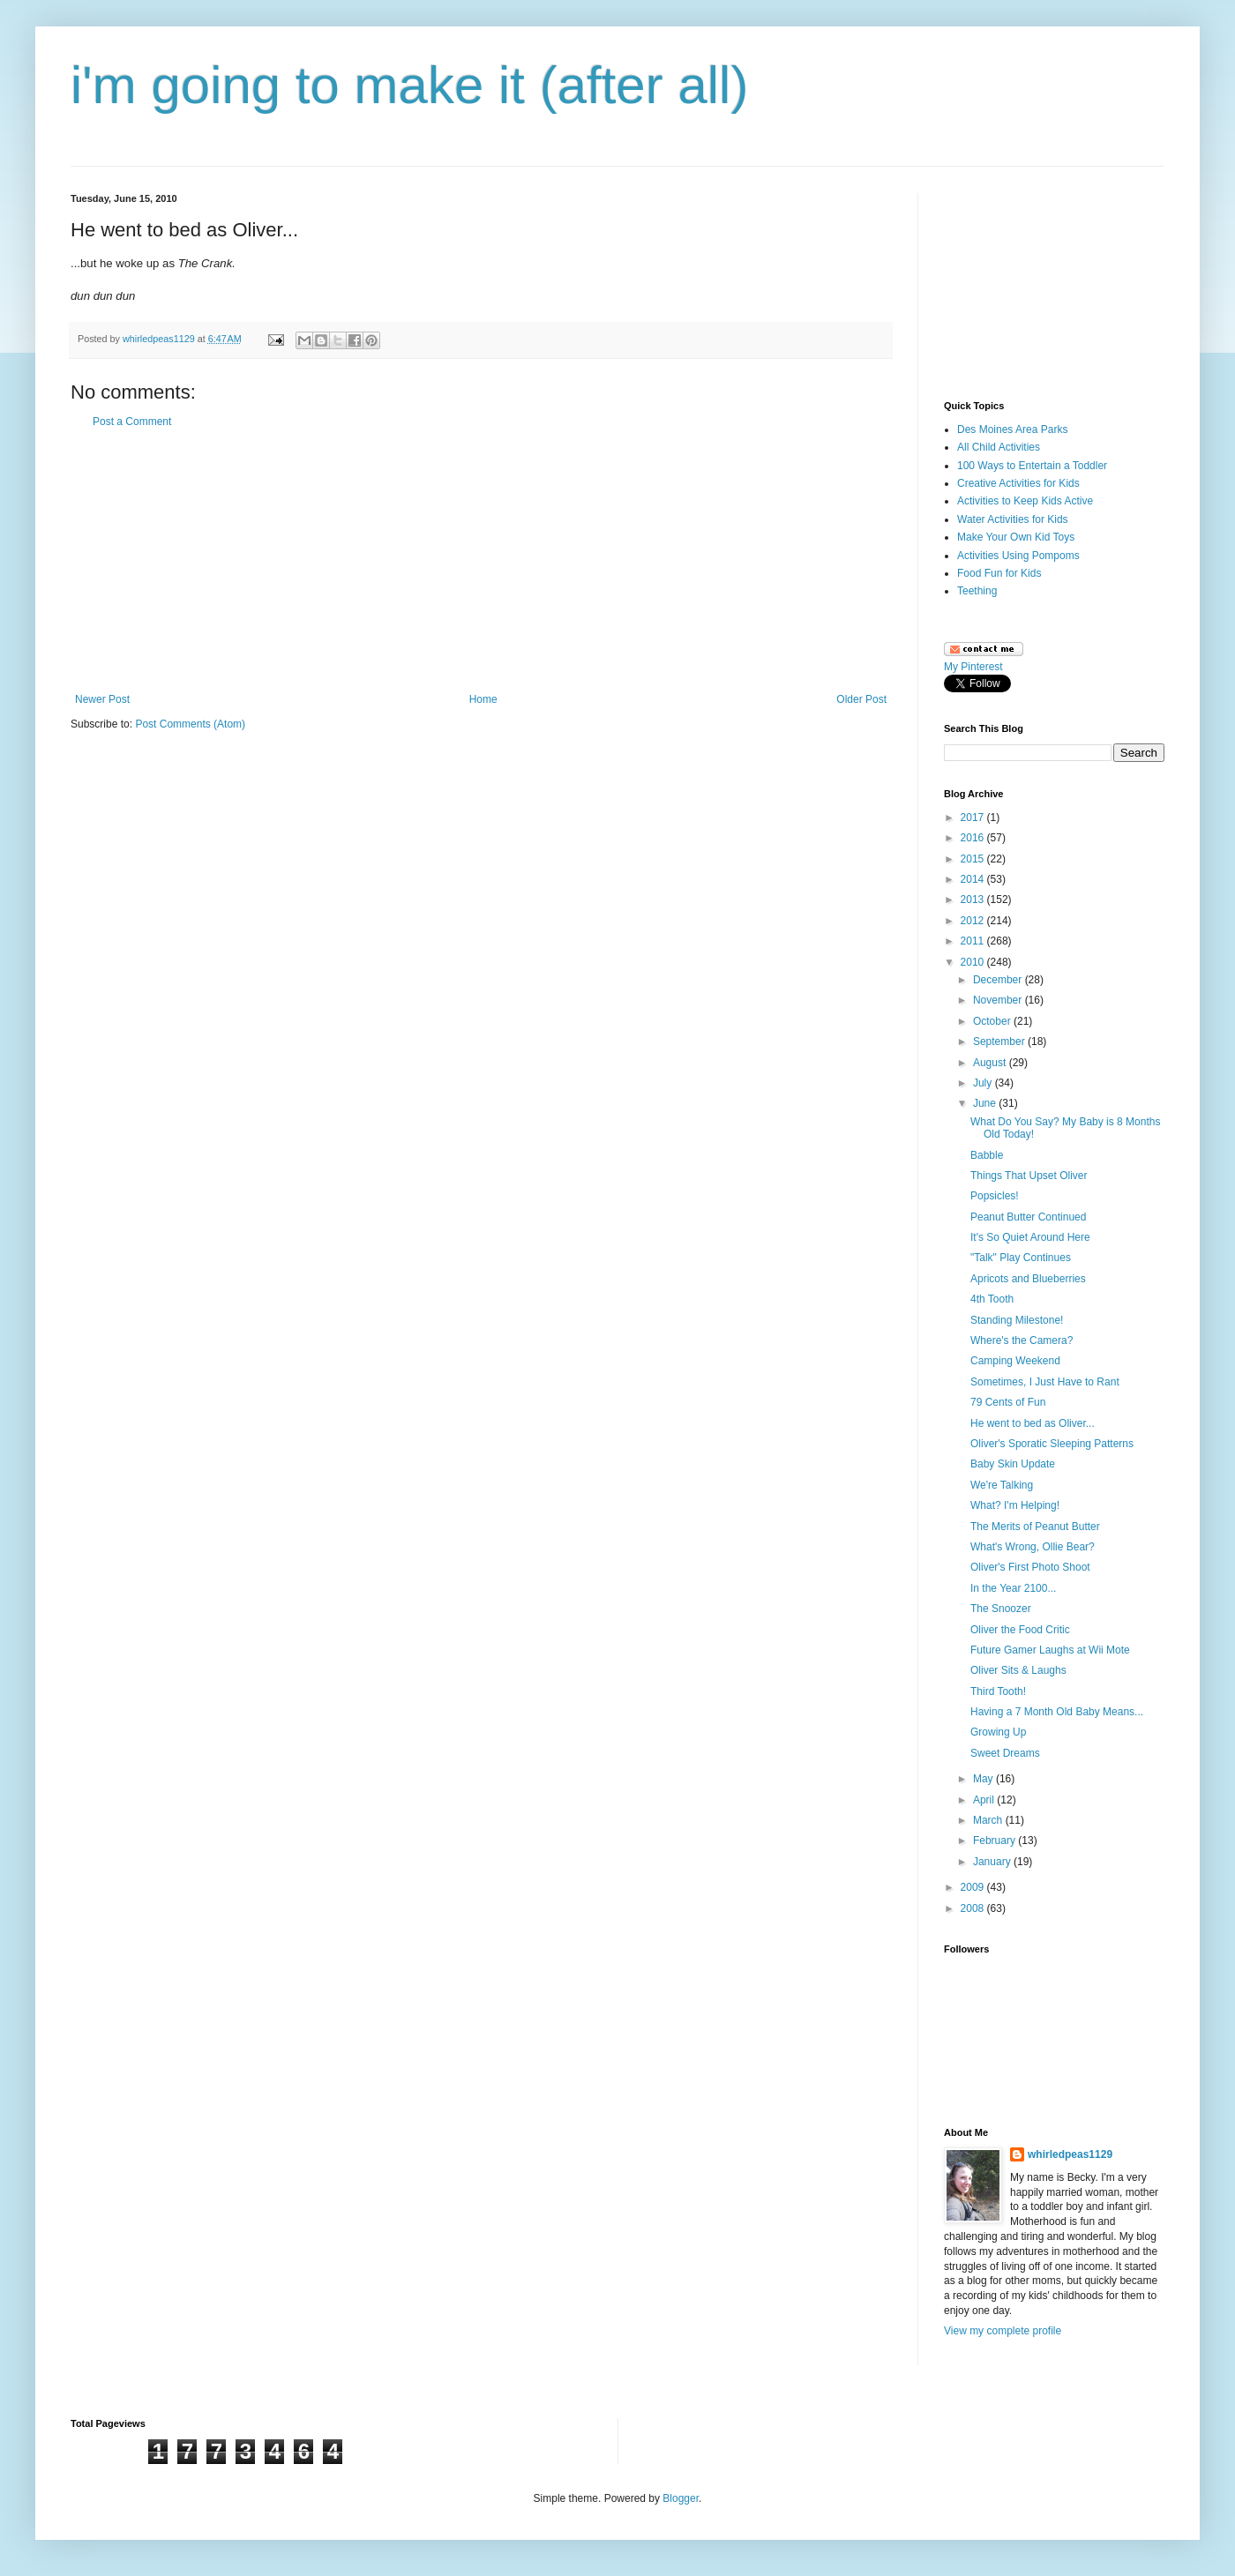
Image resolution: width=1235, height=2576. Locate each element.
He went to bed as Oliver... (1032, 1423)
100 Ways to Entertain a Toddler (1032, 465)
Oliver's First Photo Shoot (1030, 1567)
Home (483, 699)
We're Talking (1001, 1485)
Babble (986, 1155)
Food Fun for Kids (999, 573)
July (984, 1083)
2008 (974, 1908)
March (989, 1820)
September (1000, 1041)
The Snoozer (1000, 1608)
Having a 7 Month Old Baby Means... (1056, 1712)
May (984, 1779)
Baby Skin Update (1012, 1464)
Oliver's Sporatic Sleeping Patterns (1052, 1443)
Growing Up (998, 1732)
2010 (974, 962)
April (985, 1800)
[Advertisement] (480, 561)
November (999, 1000)
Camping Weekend (1015, 1361)
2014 (974, 879)
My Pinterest (973, 667)
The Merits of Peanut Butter (1035, 1526)
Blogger (680, 2498)
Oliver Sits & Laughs (1018, 1670)
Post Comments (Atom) (190, 724)
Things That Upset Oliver (1029, 1175)
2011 (974, 941)
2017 (974, 817)
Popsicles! (994, 1196)
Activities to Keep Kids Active (1025, 501)
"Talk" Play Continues (1020, 1257)
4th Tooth (992, 1299)
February (995, 1840)
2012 (974, 921)
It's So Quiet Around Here (1030, 1237)
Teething (977, 591)
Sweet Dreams (1005, 1753)
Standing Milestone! (1016, 1320)
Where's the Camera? (1021, 1340)
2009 (974, 1887)
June (986, 1103)
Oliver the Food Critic (1020, 1630)
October (993, 1021)
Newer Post (102, 699)
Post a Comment (132, 421)
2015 (974, 859)
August (991, 1063)
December (999, 980)
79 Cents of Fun (1007, 1402)
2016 (974, 838)
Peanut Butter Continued (1028, 1217)
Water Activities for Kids (1012, 519)
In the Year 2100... (1013, 1588)
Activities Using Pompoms (1018, 555)
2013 (974, 899)
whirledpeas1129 (160, 338)
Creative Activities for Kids (1018, 483)
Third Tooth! (998, 1691)
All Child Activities (998, 447)
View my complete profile (1002, 2331)
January (993, 1861)
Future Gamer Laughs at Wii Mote (1050, 1650)
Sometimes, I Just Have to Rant (1044, 1382)
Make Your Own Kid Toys (1015, 537)
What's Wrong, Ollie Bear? (1032, 1547)
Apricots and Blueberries (1028, 1279)
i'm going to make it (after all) (409, 85)
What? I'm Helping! (1014, 1505)
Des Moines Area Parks (1012, 429)
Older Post (861, 699)
